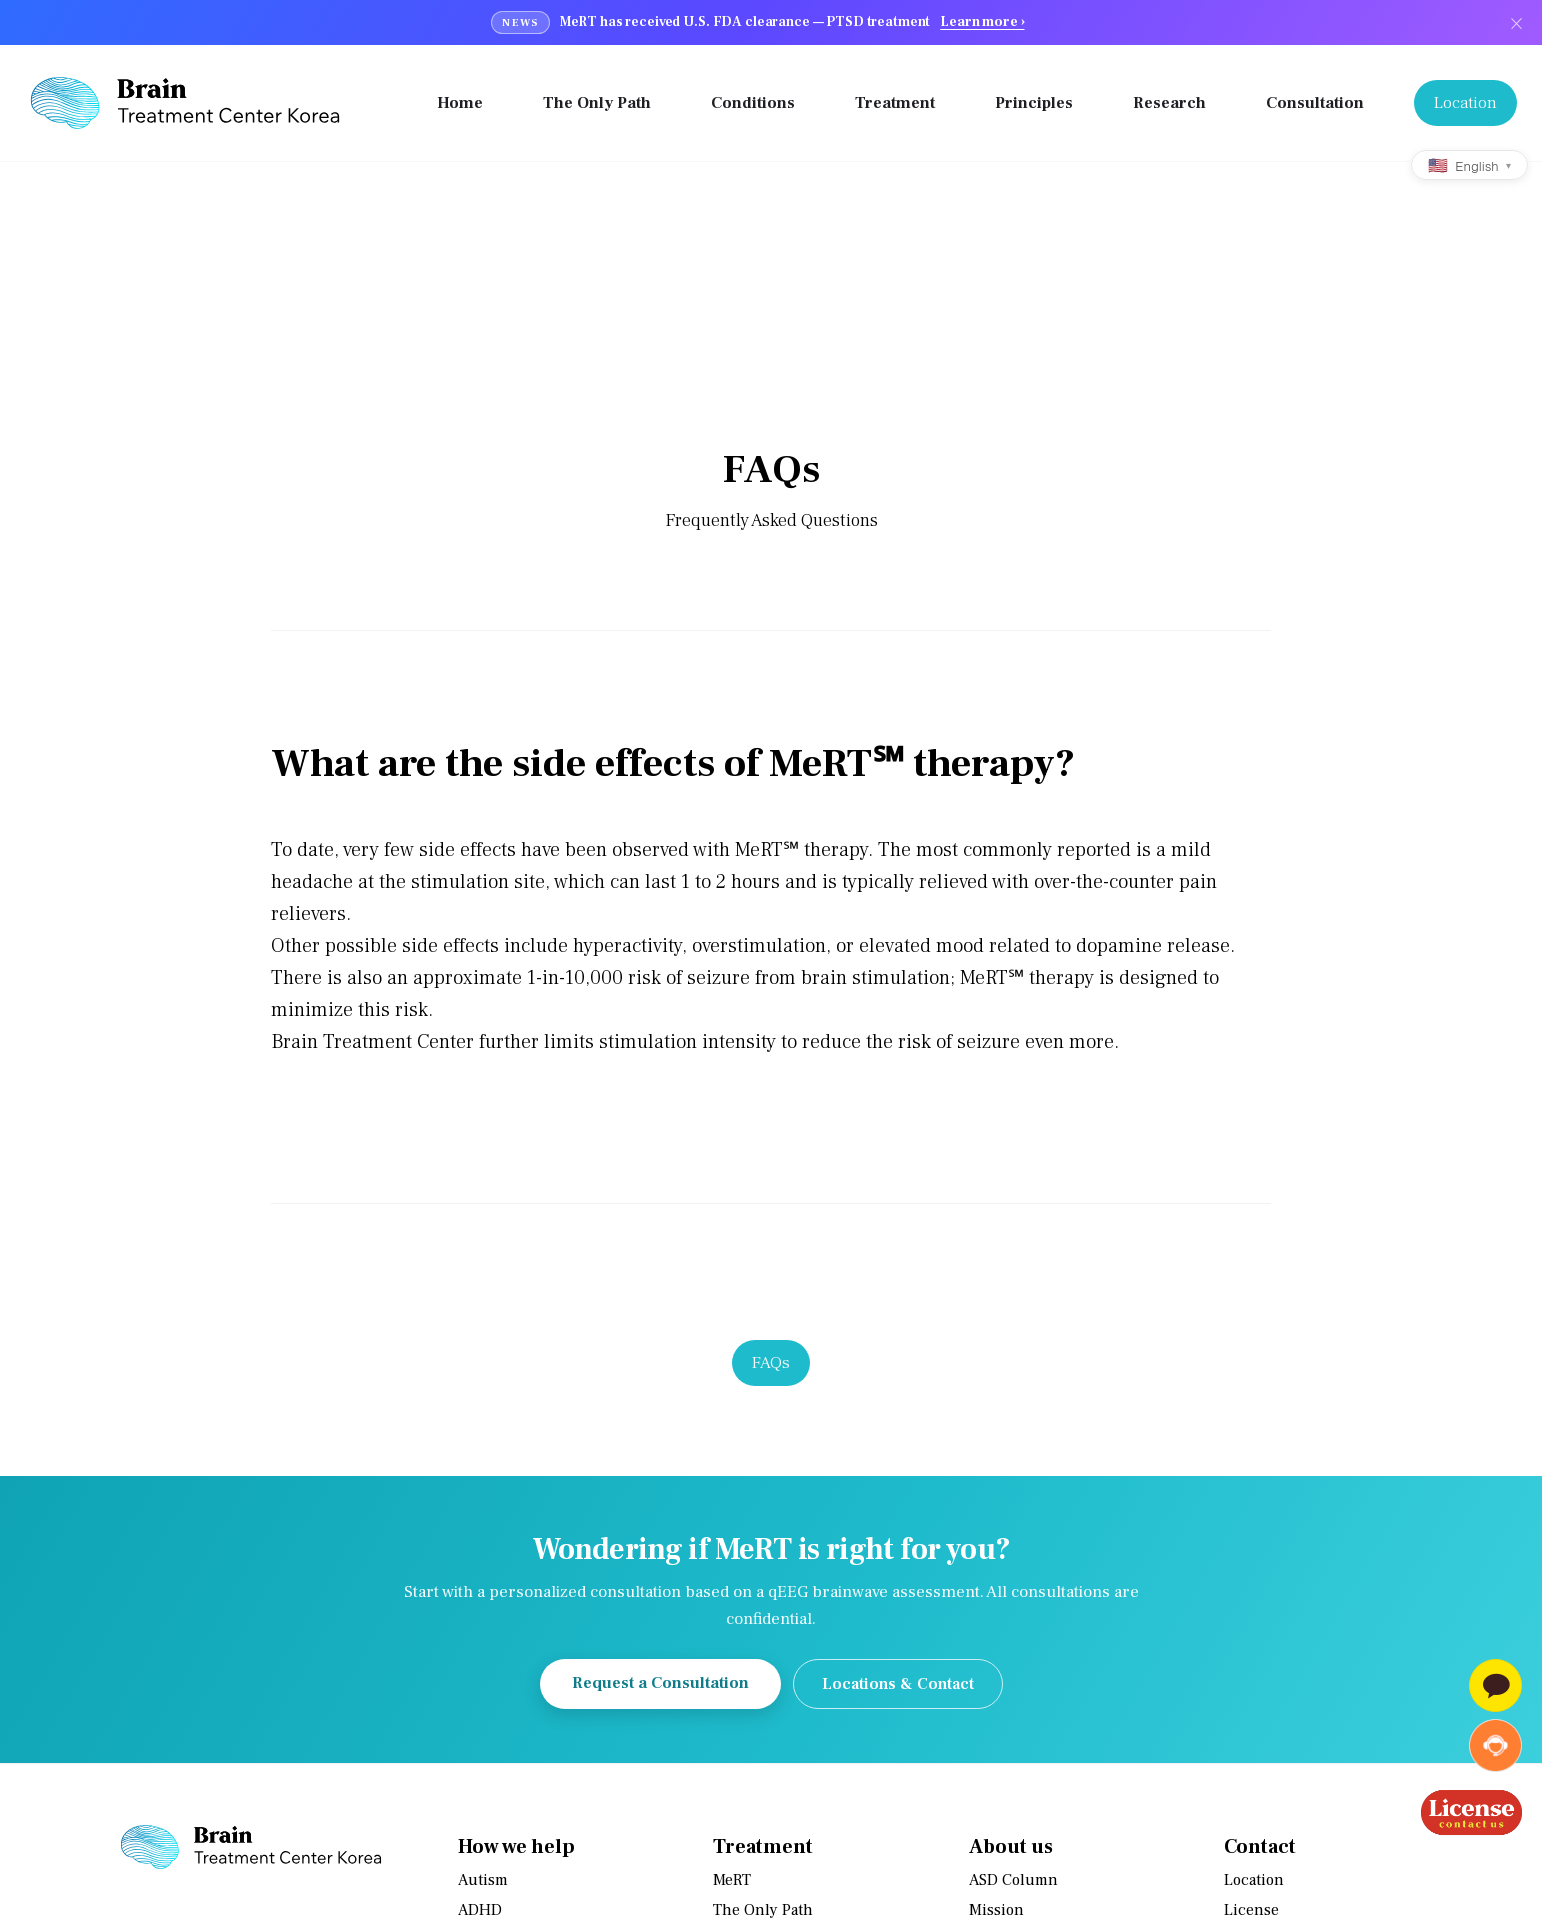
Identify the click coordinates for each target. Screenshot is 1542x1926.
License (1251, 1911)
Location (1254, 1881)
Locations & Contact (898, 1685)
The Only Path (763, 1911)
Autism (483, 1881)
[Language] (1469, 165)
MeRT (732, 1881)
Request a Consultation (660, 1684)
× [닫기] (1516, 22)
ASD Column (1013, 1881)
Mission (996, 1911)
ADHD (480, 1911)
